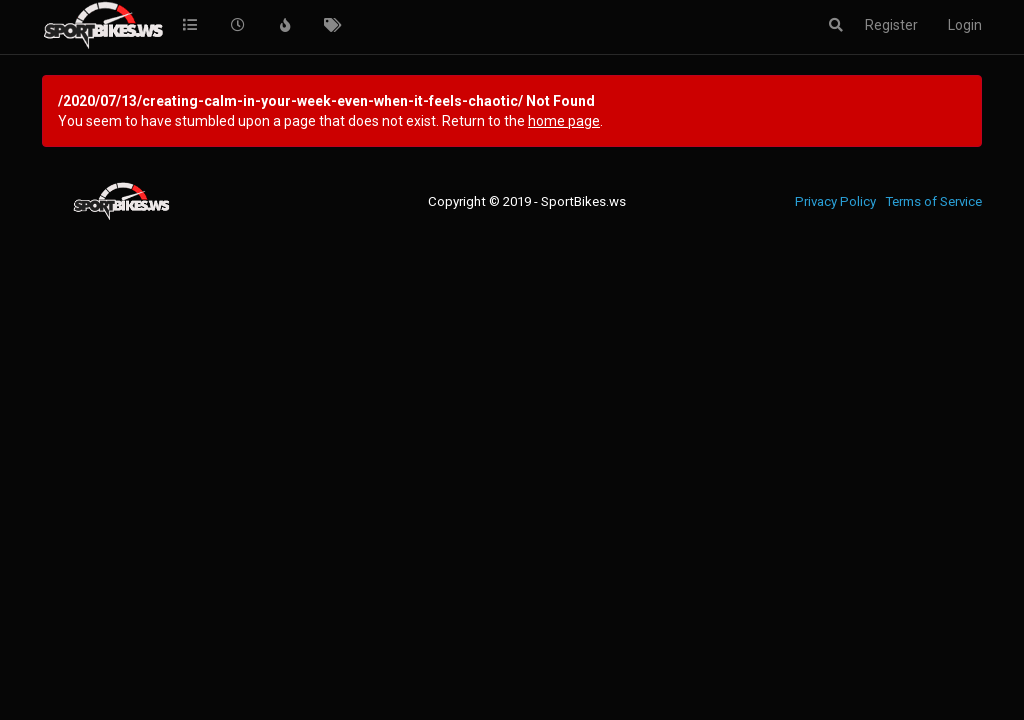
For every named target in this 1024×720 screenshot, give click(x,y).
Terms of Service (933, 201)
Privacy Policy (835, 201)
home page (564, 121)
